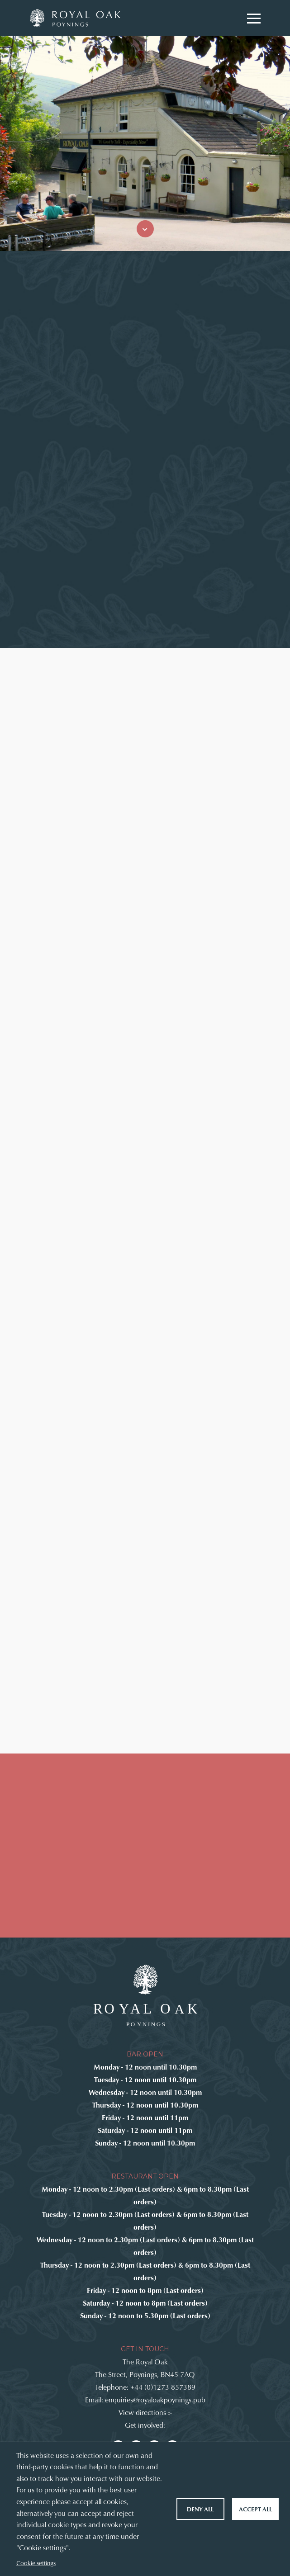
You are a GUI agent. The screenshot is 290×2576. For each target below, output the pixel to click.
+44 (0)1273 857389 (162, 2387)
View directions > (145, 2412)
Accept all (255, 2509)
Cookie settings (36, 2562)
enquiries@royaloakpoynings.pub (155, 2399)
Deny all (200, 2509)
